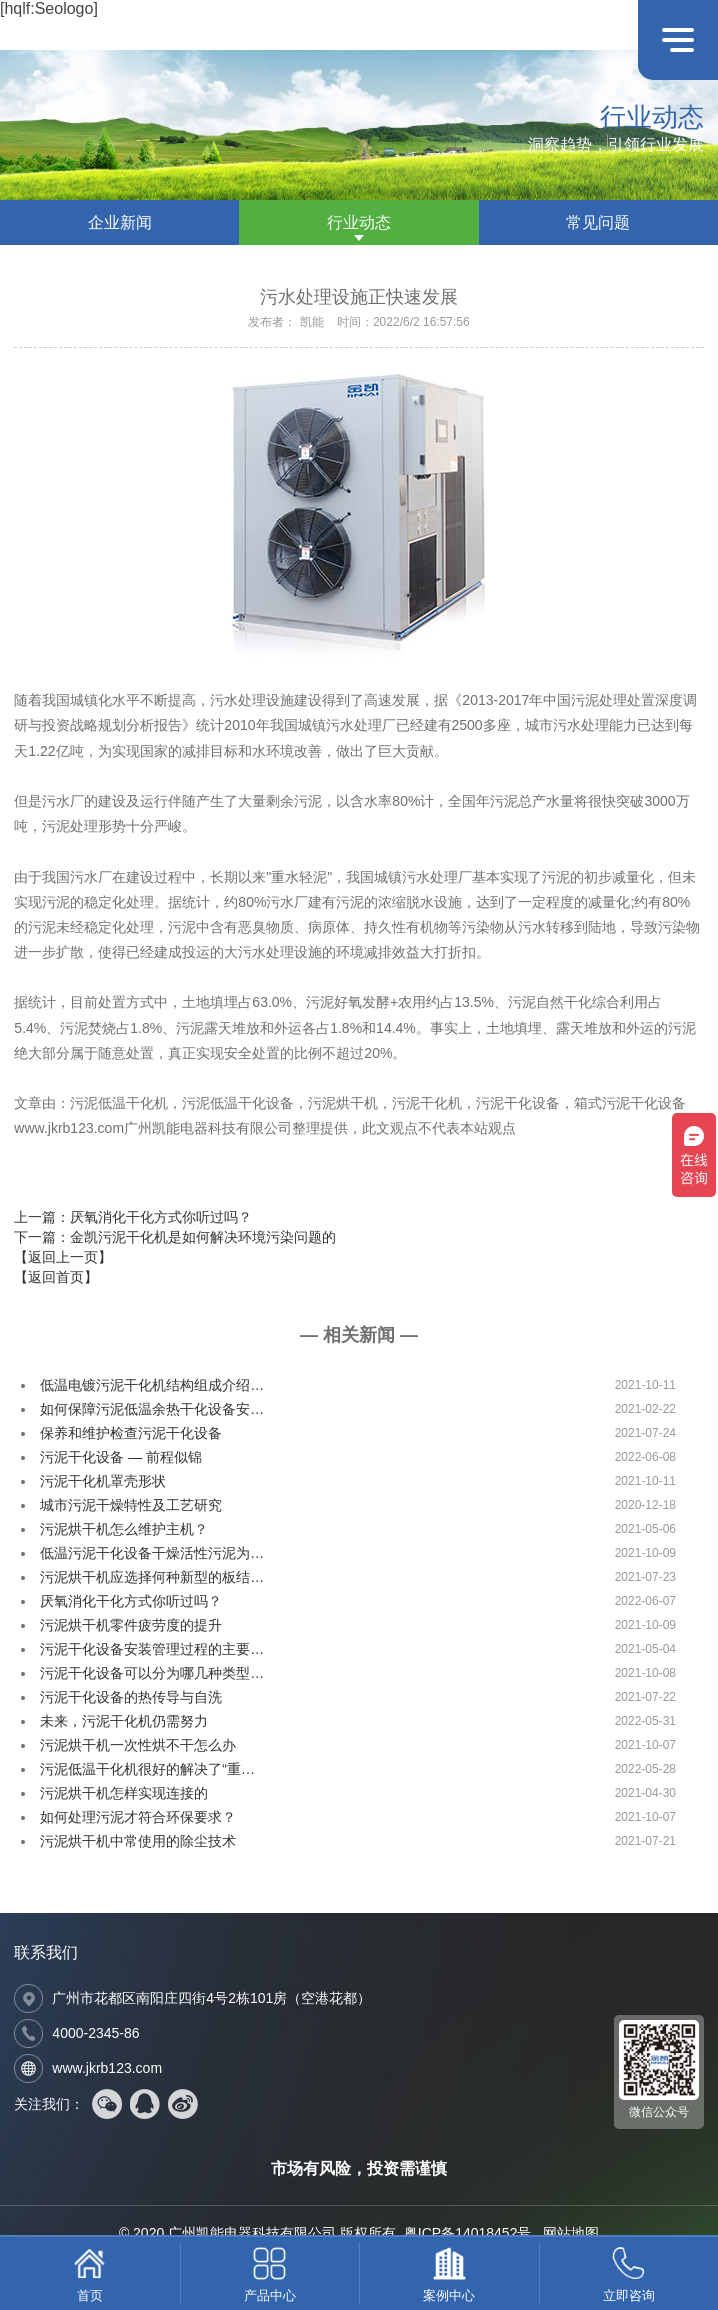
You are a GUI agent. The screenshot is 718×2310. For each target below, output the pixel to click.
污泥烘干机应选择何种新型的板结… (152, 1577)
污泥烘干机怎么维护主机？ (124, 1529)
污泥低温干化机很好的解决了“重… (147, 1769)
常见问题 (598, 222)
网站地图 (571, 2233)
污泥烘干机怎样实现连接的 (124, 1793)
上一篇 (133, 1217)
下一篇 (175, 1237)
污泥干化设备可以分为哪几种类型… (152, 1673)
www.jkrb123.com (107, 2068)
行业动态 (359, 222)
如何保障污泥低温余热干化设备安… (152, 1409)
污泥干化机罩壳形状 (103, 1481)
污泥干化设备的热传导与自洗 (131, 1697)
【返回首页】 (56, 1277)
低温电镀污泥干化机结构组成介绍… (152, 1385)
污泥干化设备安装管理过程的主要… (152, 1649)
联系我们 (46, 1952)
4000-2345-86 (95, 2033)
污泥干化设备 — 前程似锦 (121, 1457)
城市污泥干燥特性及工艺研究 (131, 1505)
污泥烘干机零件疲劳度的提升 (131, 1625)
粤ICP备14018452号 (468, 2233)
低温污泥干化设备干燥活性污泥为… (152, 1553)
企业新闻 (120, 222)
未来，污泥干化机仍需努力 (124, 1721)
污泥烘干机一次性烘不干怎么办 (138, 1745)
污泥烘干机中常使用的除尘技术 (138, 1841)
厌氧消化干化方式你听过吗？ (131, 1601)
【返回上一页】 (63, 1257)
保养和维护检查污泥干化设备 (131, 1433)
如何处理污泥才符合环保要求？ (138, 1817)
